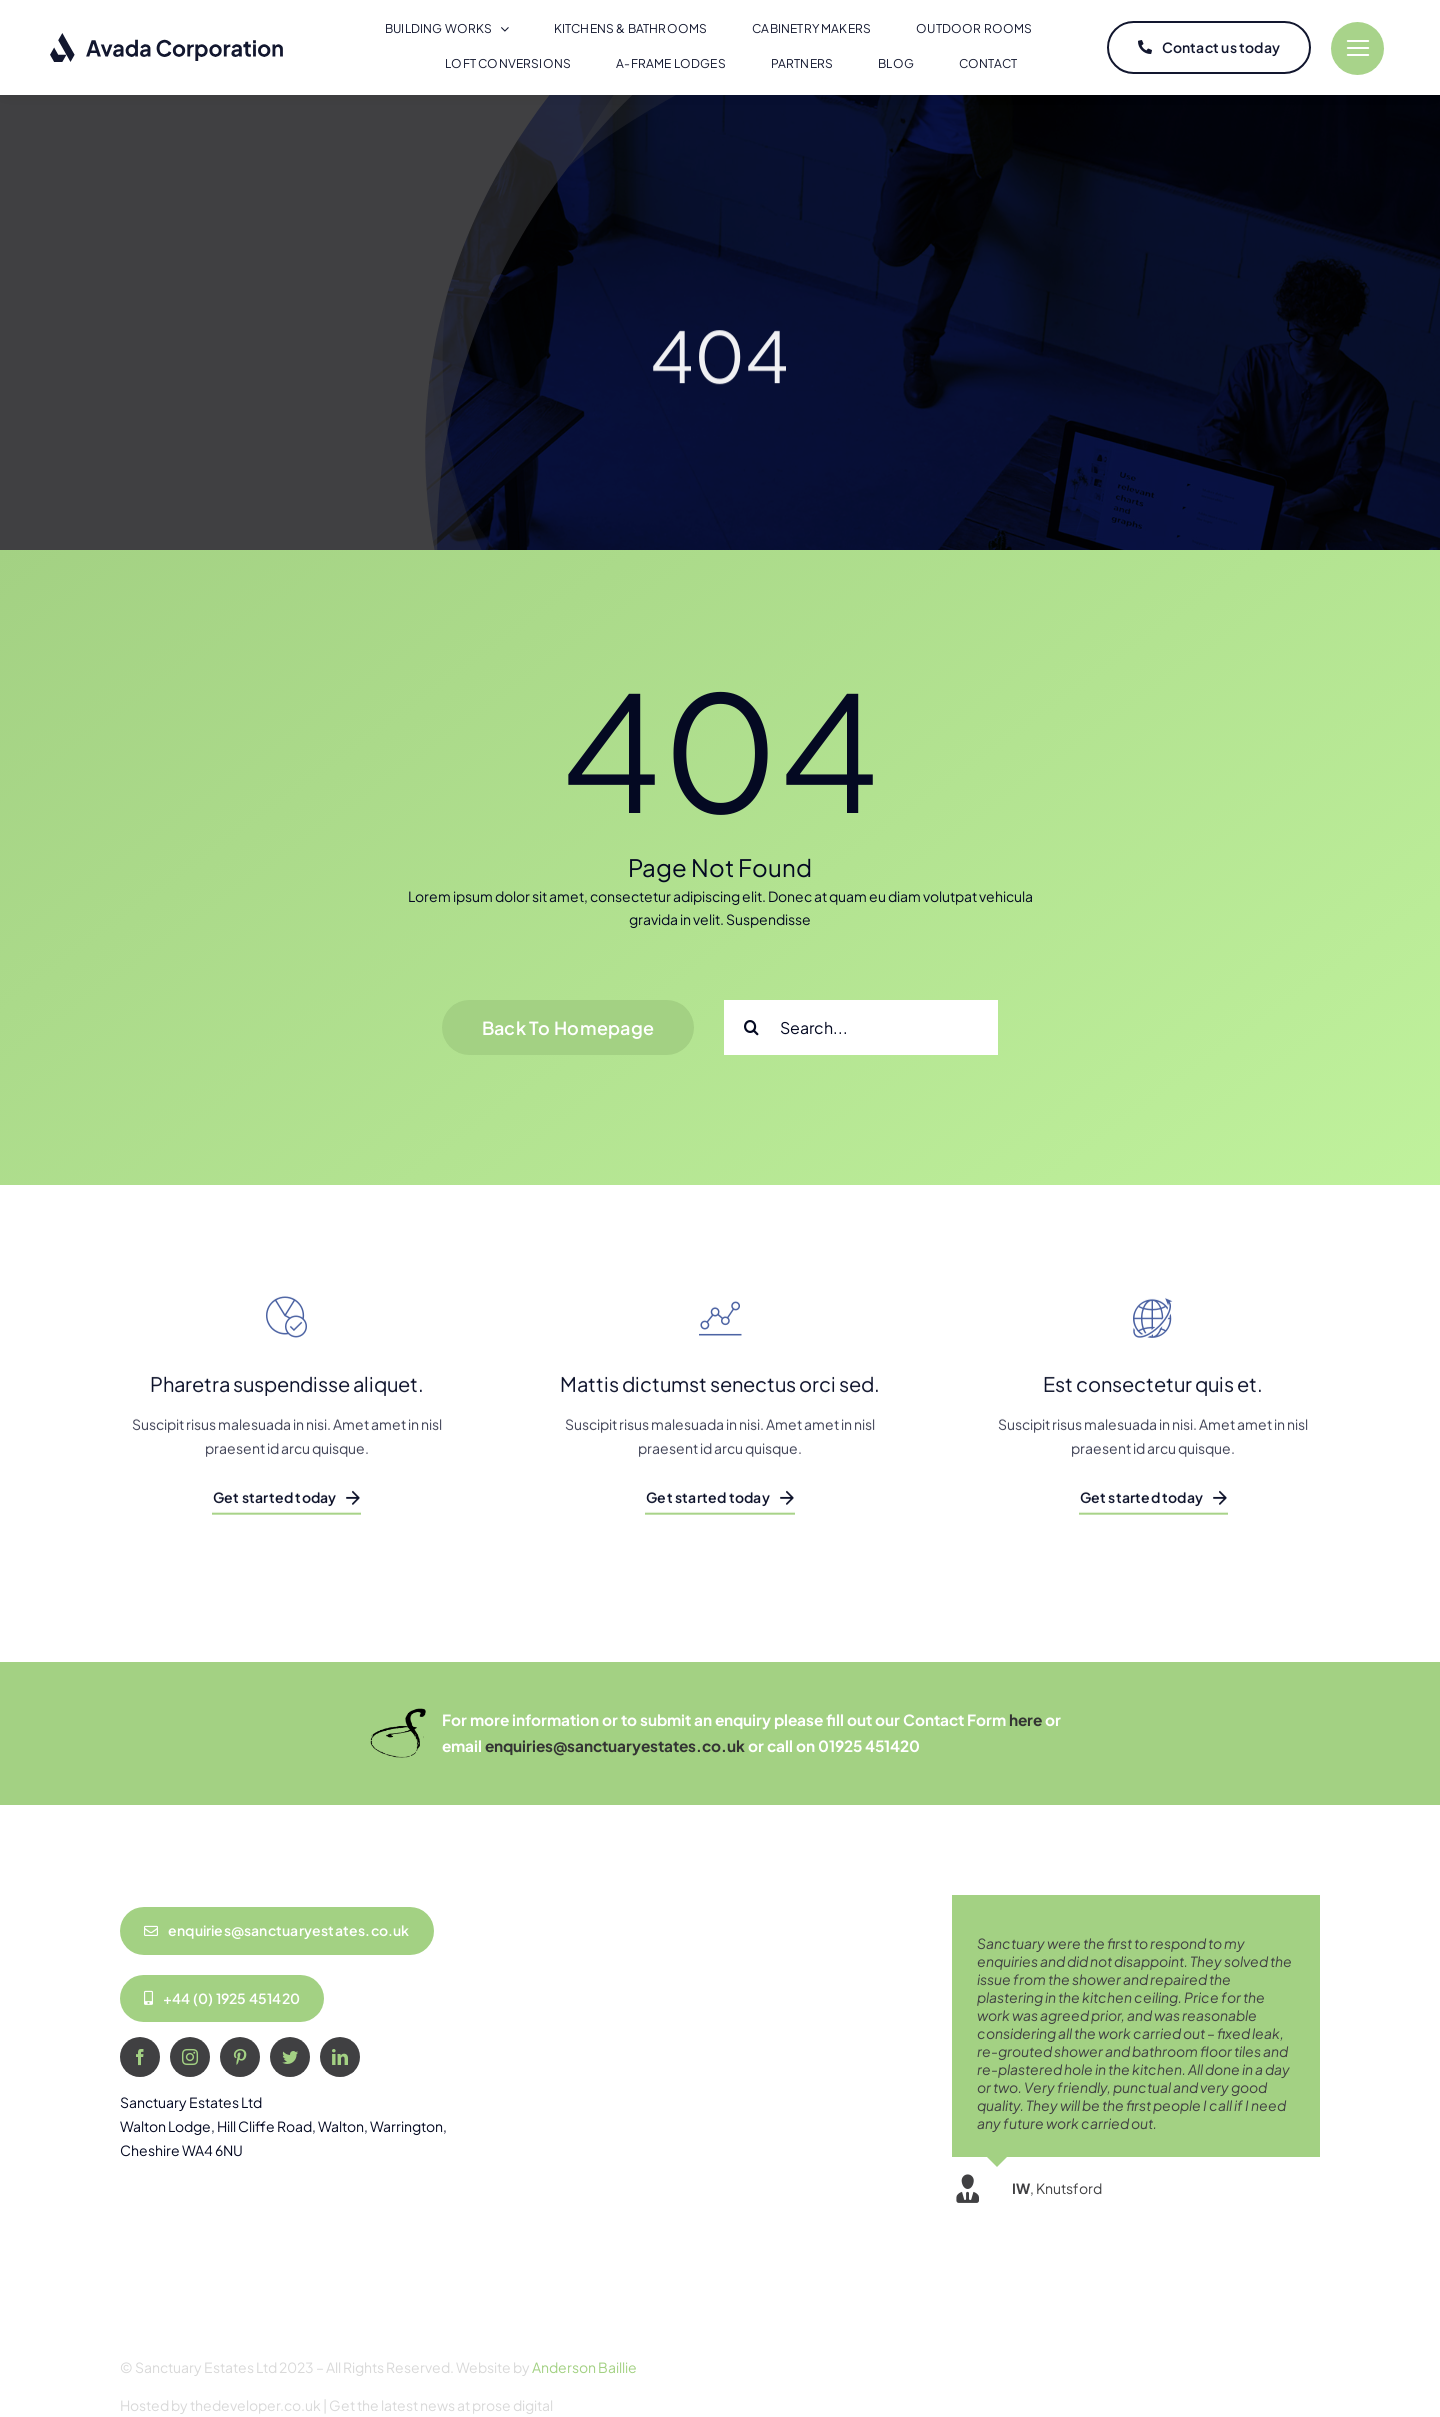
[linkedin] (340, 2057)
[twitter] (290, 2057)
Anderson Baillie (584, 2367)
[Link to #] (1357, 48)
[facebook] (140, 2057)
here (1025, 1719)
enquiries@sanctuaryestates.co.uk (615, 1745)
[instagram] (190, 2057)
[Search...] (861, 1027)
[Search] (751, 1027)
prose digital (512, 2405)
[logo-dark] (167, 39)
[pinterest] (240, 2057)
